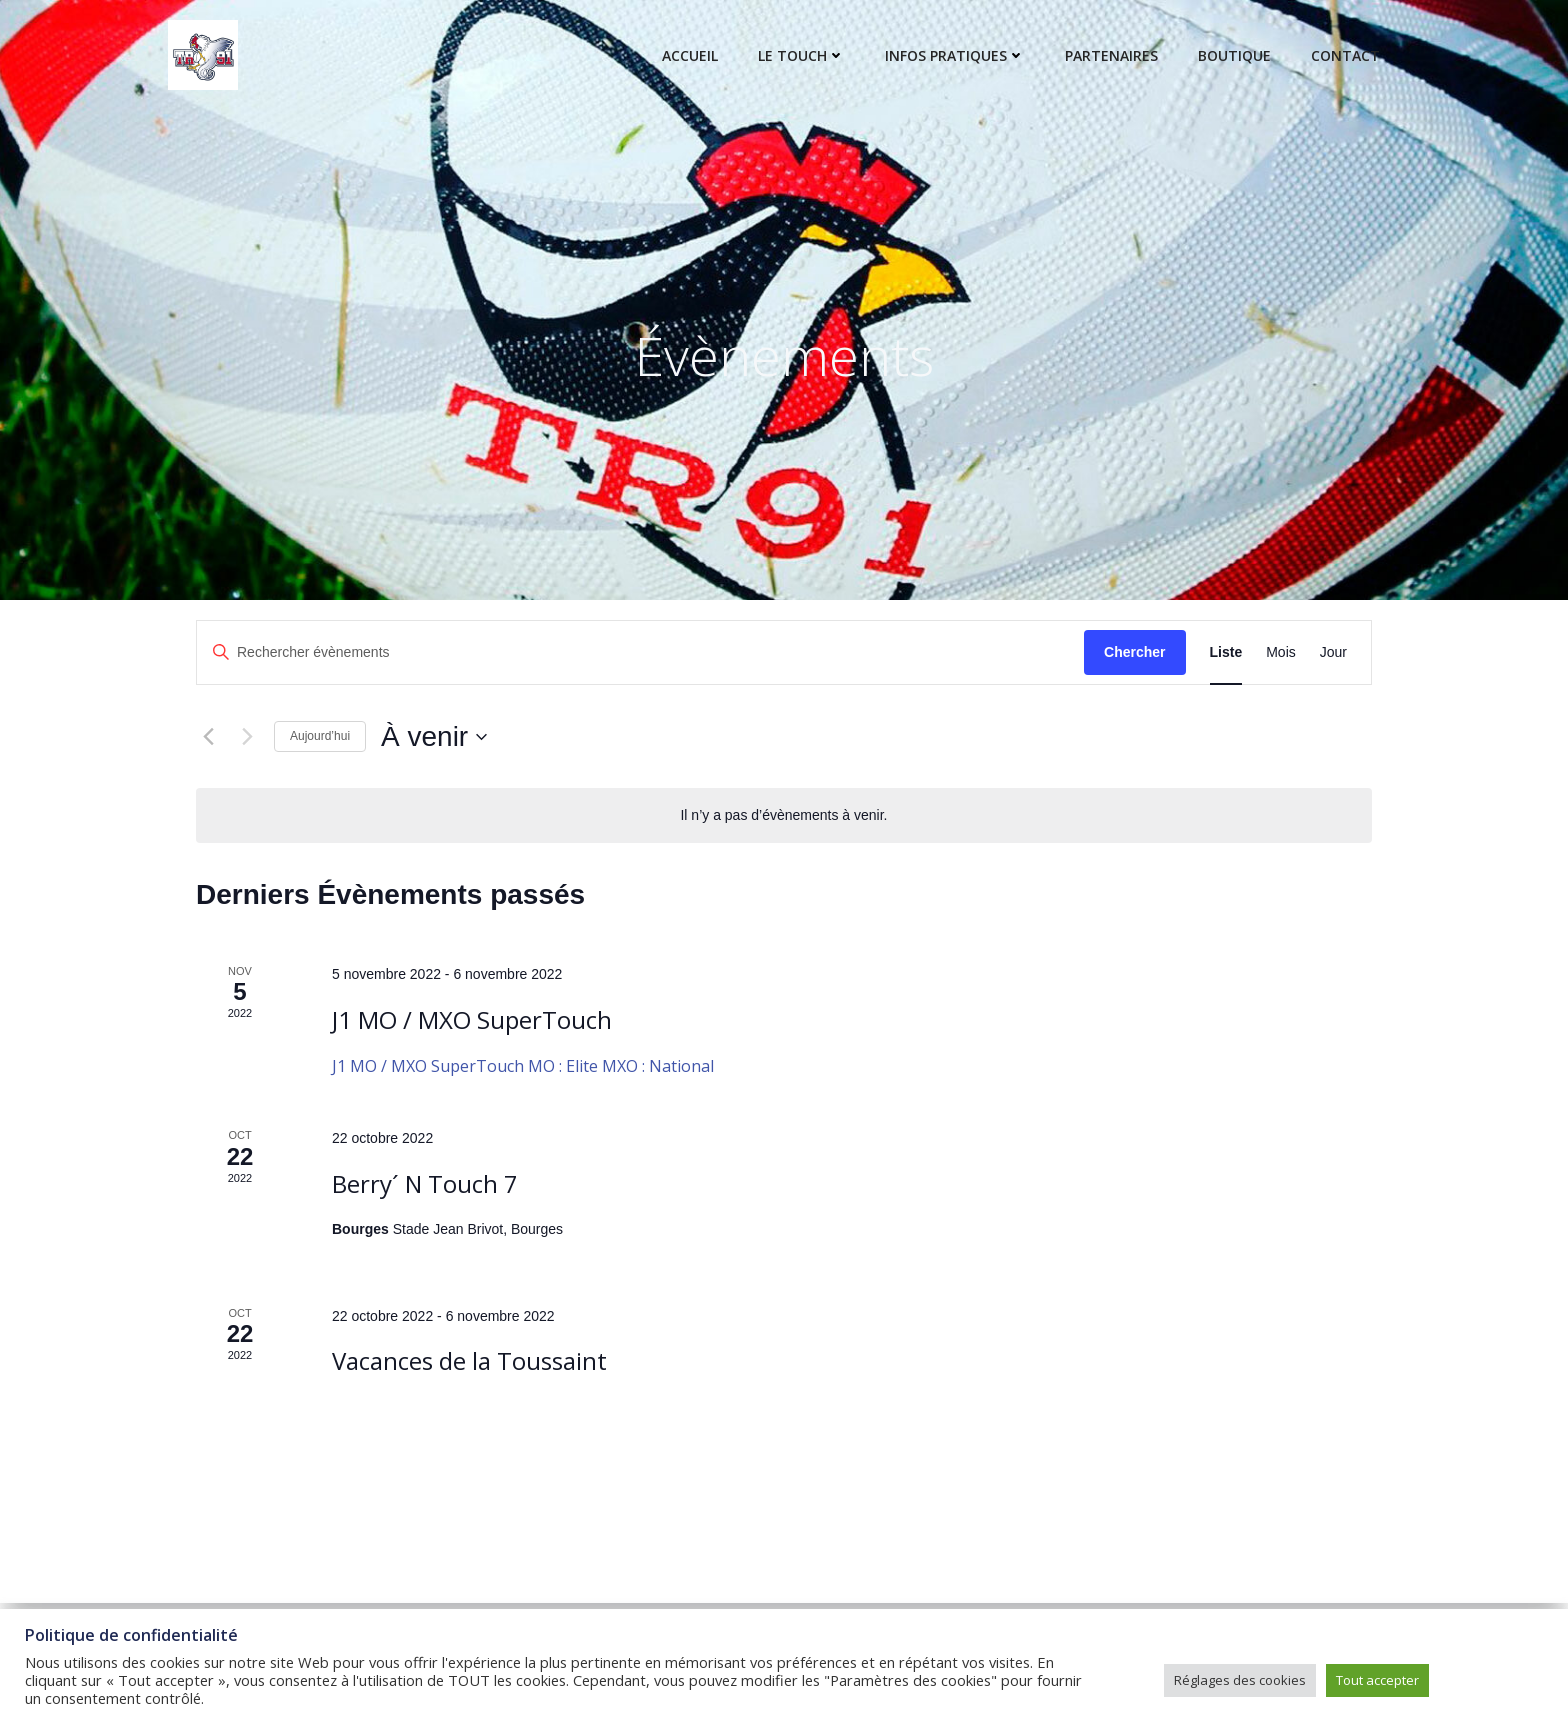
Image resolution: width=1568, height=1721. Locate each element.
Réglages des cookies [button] (1240, 1680)
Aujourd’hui (320, 736)
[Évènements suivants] (247, 737)
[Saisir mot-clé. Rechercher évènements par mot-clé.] (640, 652)
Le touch (801, 55)
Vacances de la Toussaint (469, 1360)
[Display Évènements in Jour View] (1333, 652)
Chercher (1134, 652)
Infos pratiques (955, 55)
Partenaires (1111, 55)
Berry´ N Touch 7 (425, 1183)
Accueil (690, 55)
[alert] (784, 815)
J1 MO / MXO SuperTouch (472, 1019)
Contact (1345, 55)
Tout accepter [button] (1377, 1680)
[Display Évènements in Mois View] (1281, 652)
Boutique (1234, 55)
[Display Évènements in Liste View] (1226, 652)
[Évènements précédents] (208, 737)
